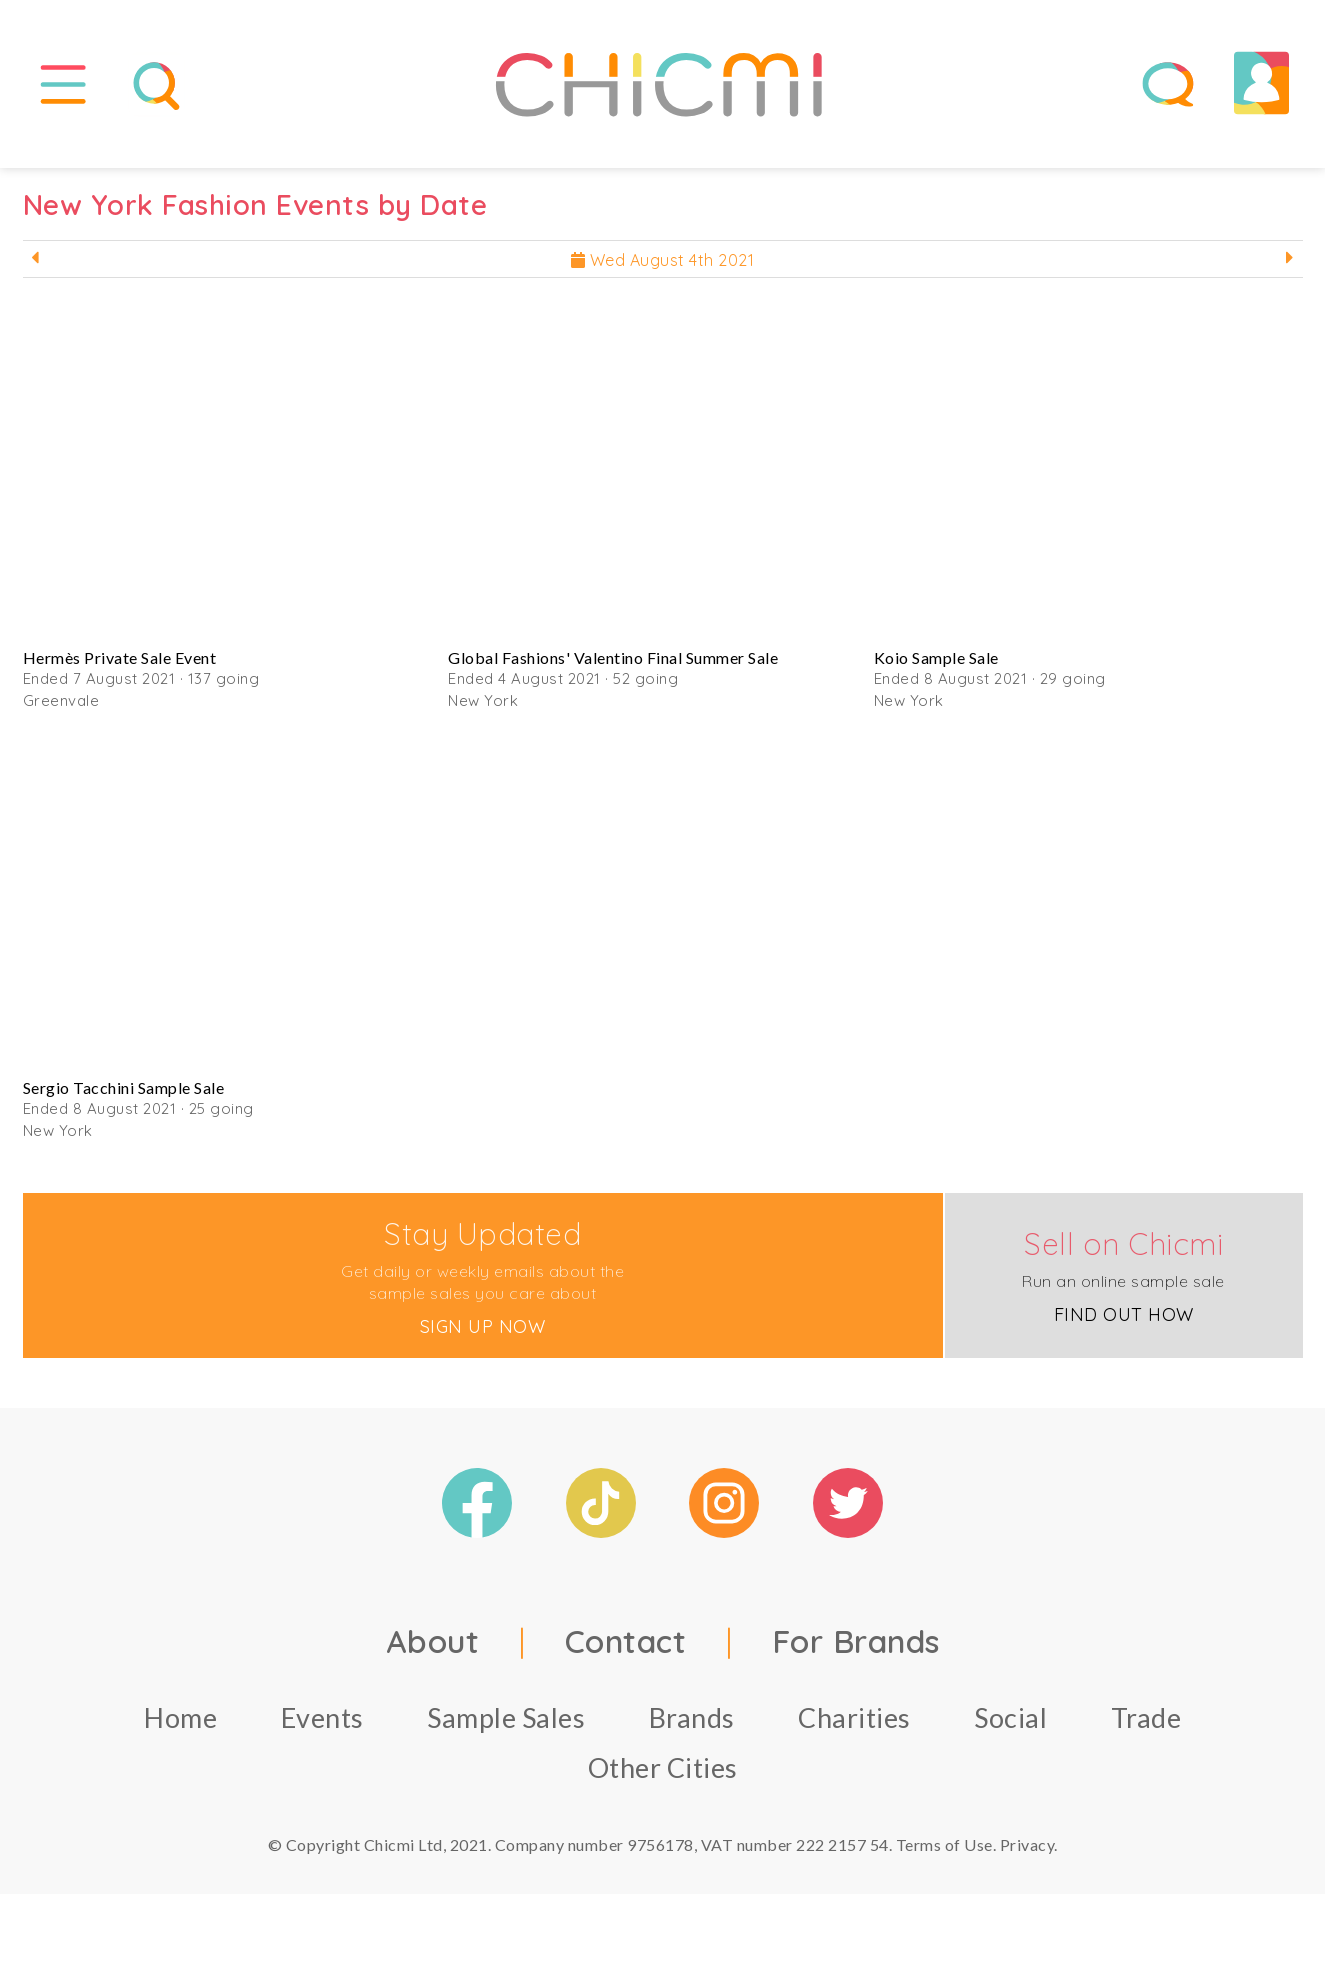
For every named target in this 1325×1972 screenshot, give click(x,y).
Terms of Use (944, 1852)
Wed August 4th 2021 (663, 268)
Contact (626, 1649)
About (433, 1649)
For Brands (856, 1649)
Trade (1146, 1725)
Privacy (1027, 1852)
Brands (692, 1725)
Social (1010, 1725)
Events (322, 1725)
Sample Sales (506, 1725)
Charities (854, 1725)
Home (180, 1725)
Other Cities (663, 1775)
